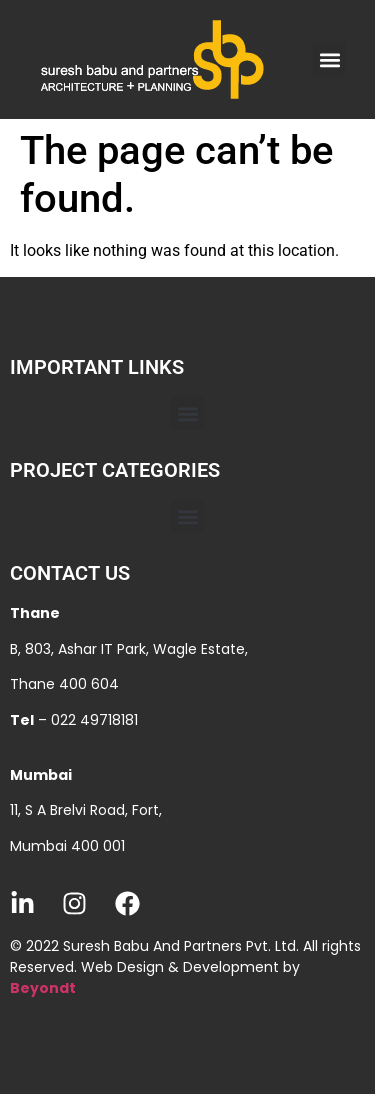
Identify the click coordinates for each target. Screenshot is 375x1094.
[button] (329, 59)
